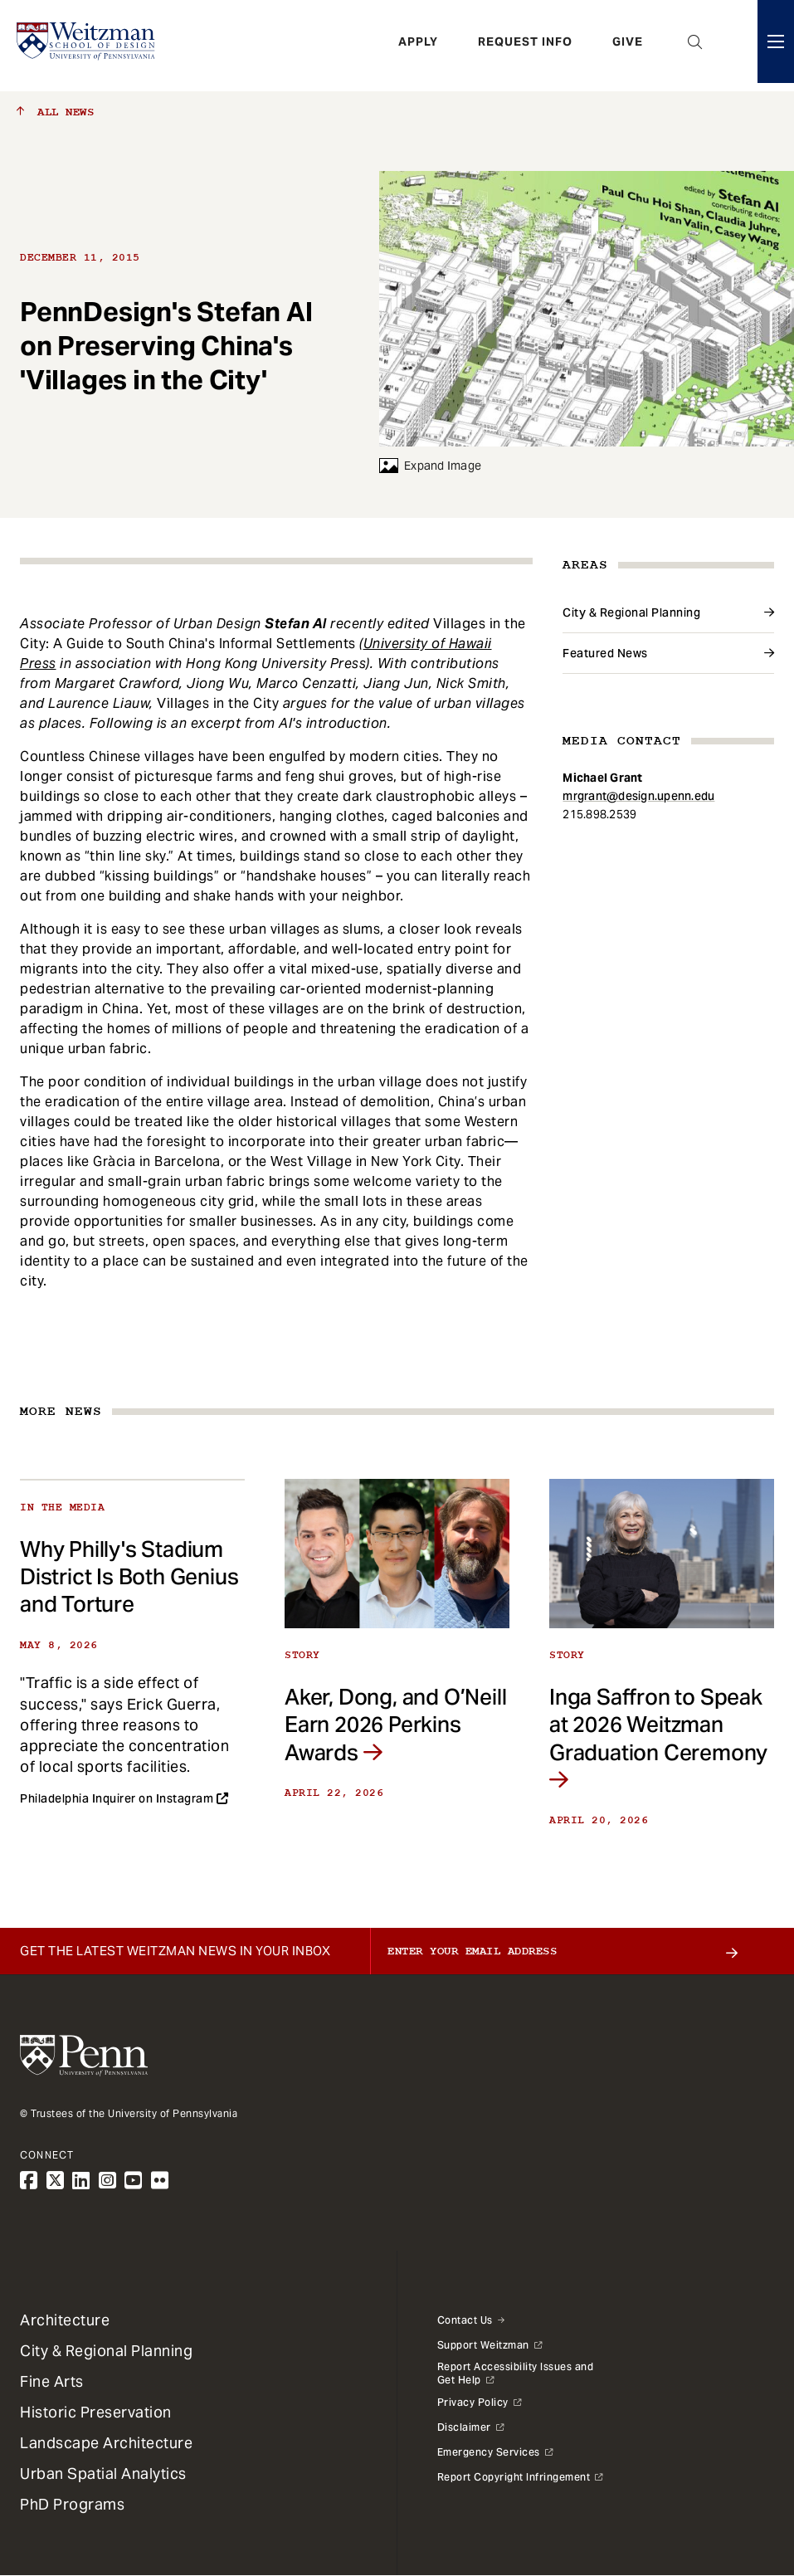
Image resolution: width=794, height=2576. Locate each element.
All (55, 112)
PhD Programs (72, 2504)
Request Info (525, 45)
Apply (418, 45)
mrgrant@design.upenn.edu (638, 795)
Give (627, 45)
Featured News (605, 653)
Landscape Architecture (106, 2442)
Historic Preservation (96, 2412)
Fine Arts (52, 2381)
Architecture (65, 2320)
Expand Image (430, 465)
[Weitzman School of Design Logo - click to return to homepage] (89, 46)
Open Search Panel (695, 45)
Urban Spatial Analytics (103, 2473)
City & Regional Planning (631, 612)
